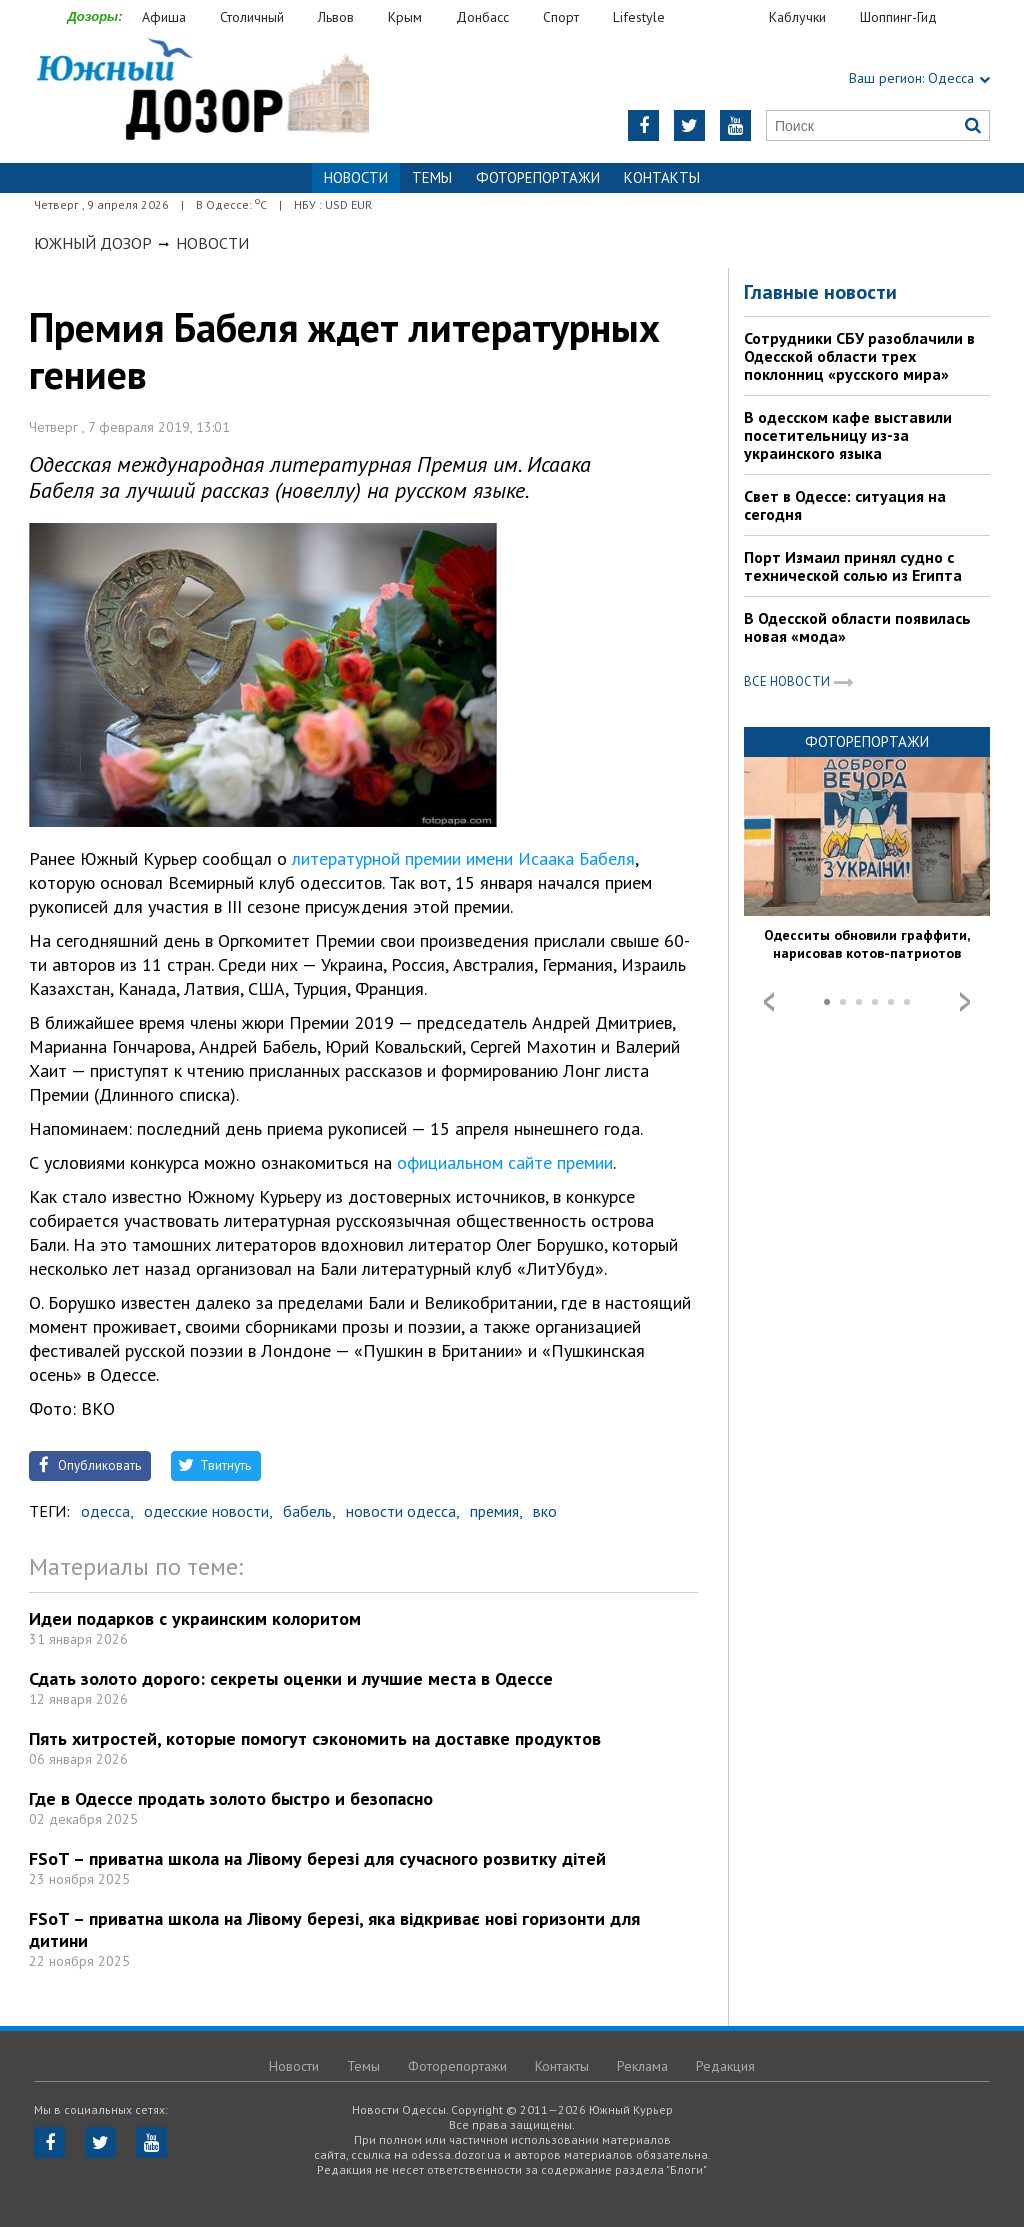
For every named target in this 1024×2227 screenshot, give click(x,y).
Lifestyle (639, 17)
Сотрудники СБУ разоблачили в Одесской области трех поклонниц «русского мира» (859, 356)
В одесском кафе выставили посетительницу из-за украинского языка (848, 435)
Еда (727, 17)
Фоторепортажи (538, 177)
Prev (769, 1002)
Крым (405, 17)
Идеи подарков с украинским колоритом (195, 1618)
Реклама (642, 2066)
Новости (212, 243)
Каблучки (797, 17)
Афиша (164, 17)
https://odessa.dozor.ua (201, 91)
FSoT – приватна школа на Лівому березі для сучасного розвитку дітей (317, 1858)
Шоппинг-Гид (898, 17)
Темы (432, 177)
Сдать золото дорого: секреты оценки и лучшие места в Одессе (291, 1678)
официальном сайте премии (505, 1162)
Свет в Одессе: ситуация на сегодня (845, 505)
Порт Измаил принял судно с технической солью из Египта (853, 566)
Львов (336, 17)
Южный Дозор (93, 243)
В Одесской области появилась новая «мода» (857, 627)
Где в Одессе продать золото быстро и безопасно (231, 1798)
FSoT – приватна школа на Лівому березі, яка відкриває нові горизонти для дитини (334, 1929)
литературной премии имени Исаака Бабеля (463, 858)
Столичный (252, 17)
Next (965, 1002)
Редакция (725, 2066)
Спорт (561, 17)
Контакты (662, 177)
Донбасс (482, 17)
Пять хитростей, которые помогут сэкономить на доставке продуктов (315, 1738)
